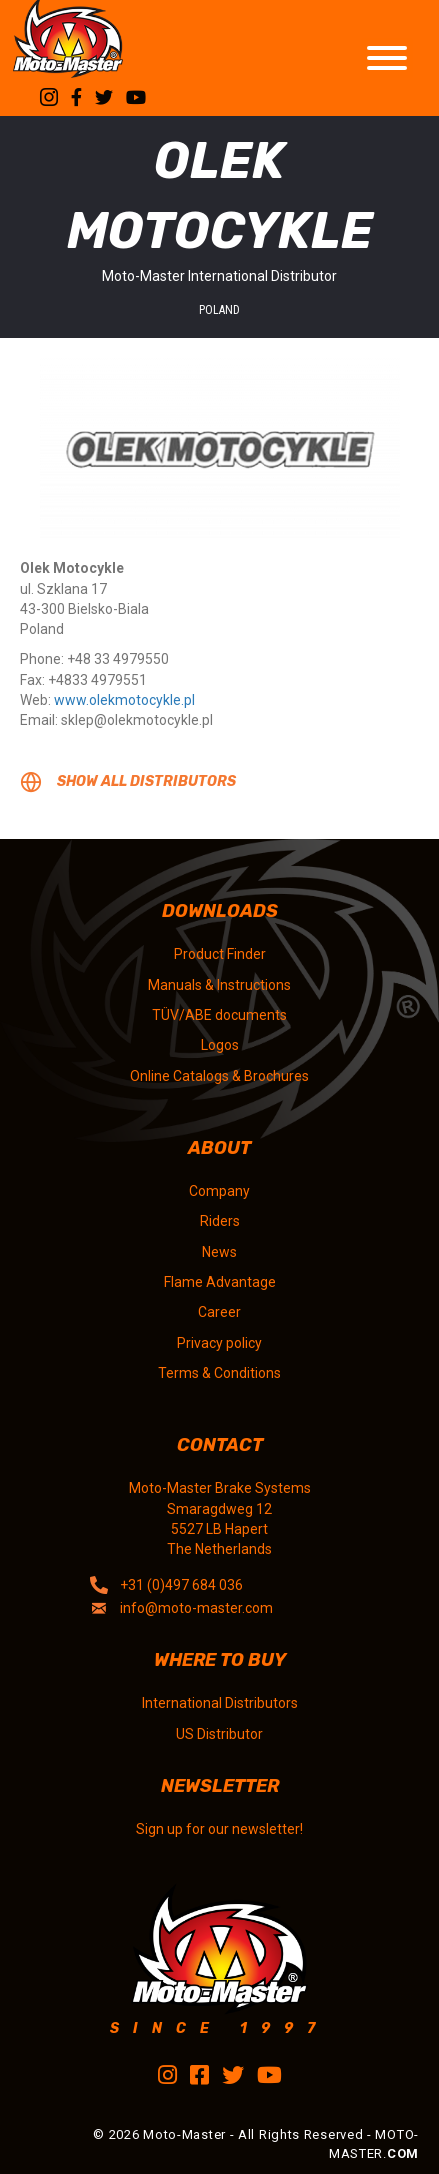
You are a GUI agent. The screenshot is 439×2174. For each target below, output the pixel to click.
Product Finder (220, 954)
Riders (220, 1221)
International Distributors (220, 1703)
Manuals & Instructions (219, 985)
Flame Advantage (220, 1282)
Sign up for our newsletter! (219, 1829)
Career (219, 1312)
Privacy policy (219, 1343)
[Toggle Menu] (387, 58)
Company (219, 1191)
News (219, 1252)
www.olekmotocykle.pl (124, 700)
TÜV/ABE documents (219, 1015)
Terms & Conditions (219, 1373)
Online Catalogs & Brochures (219, 1076)
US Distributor (219, 1734)
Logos (220, 1045)
